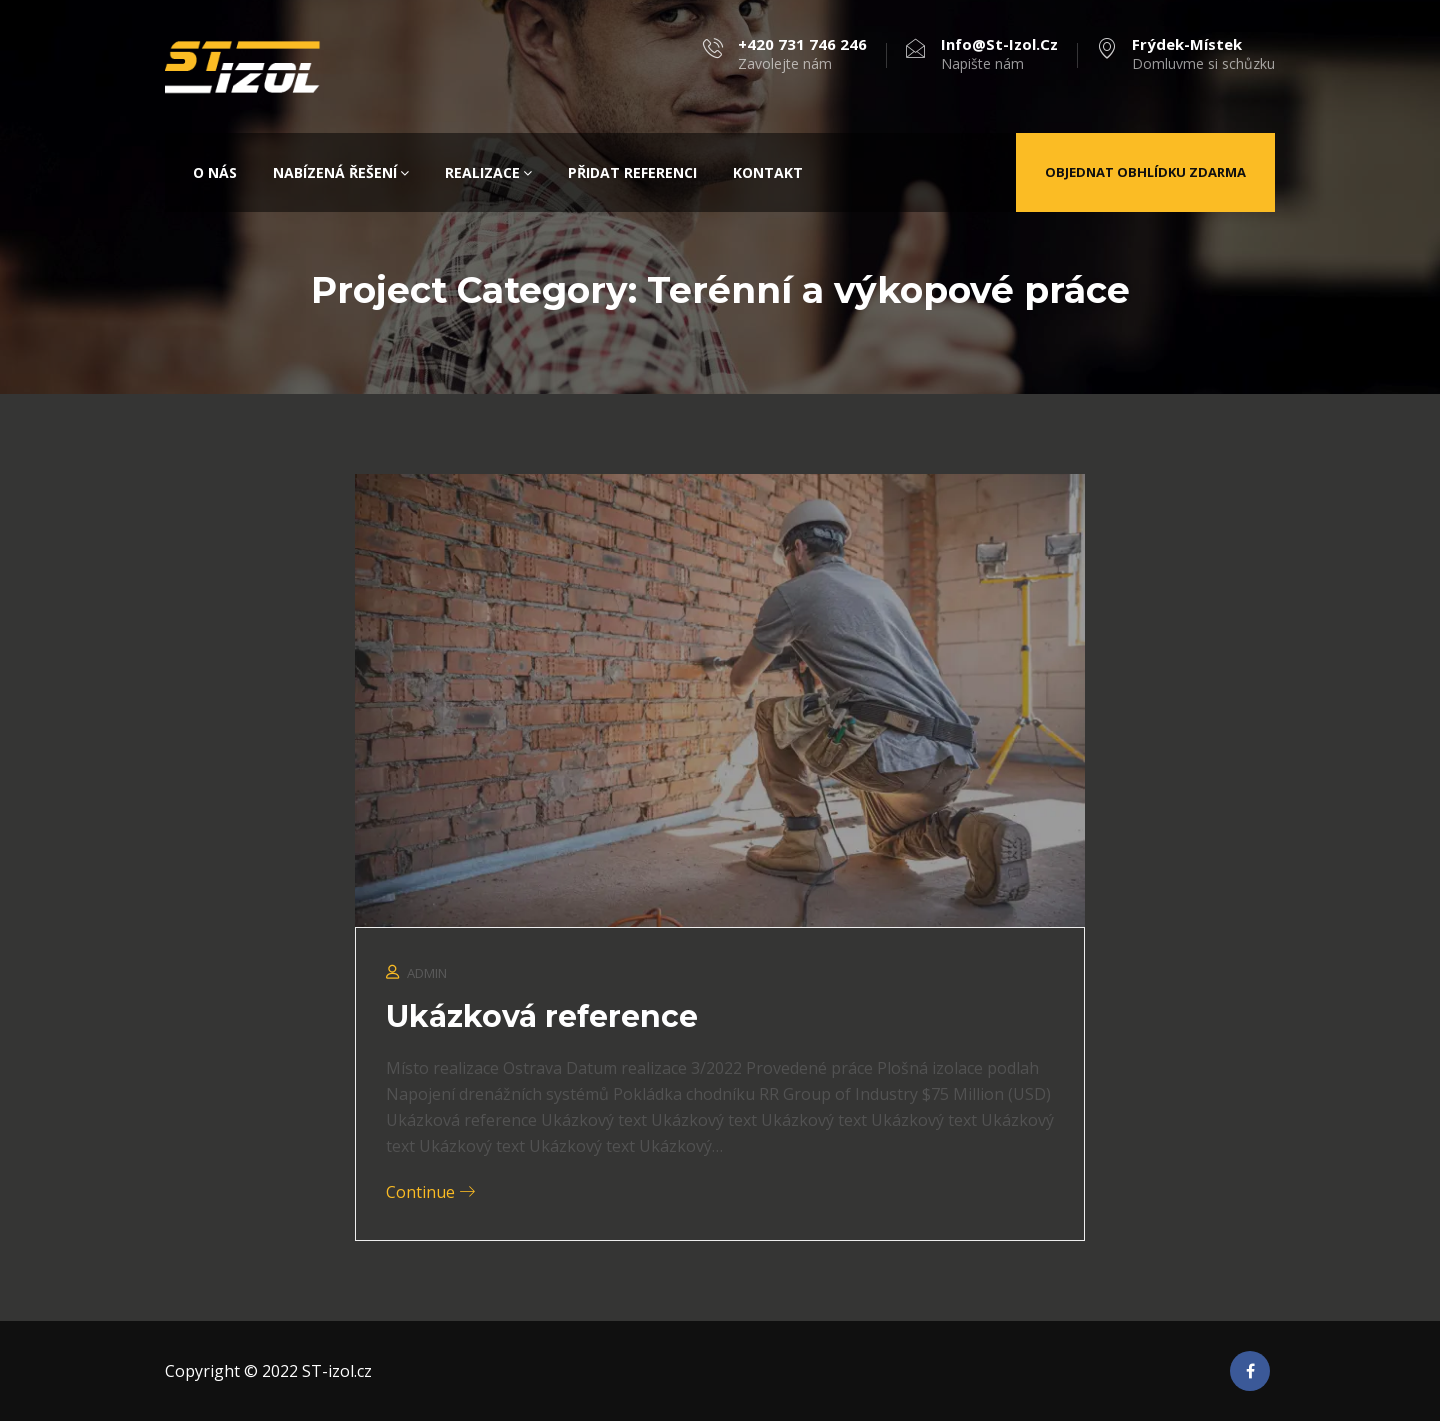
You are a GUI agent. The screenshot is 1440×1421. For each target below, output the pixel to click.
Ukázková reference (542, 1016)
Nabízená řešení (341, 172)
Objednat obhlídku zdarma (1145, 172)
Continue (430, 1192)
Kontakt (768, 172)
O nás (215, 172)
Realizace (488, 172)
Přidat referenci (632, 172)
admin (427, 973)
